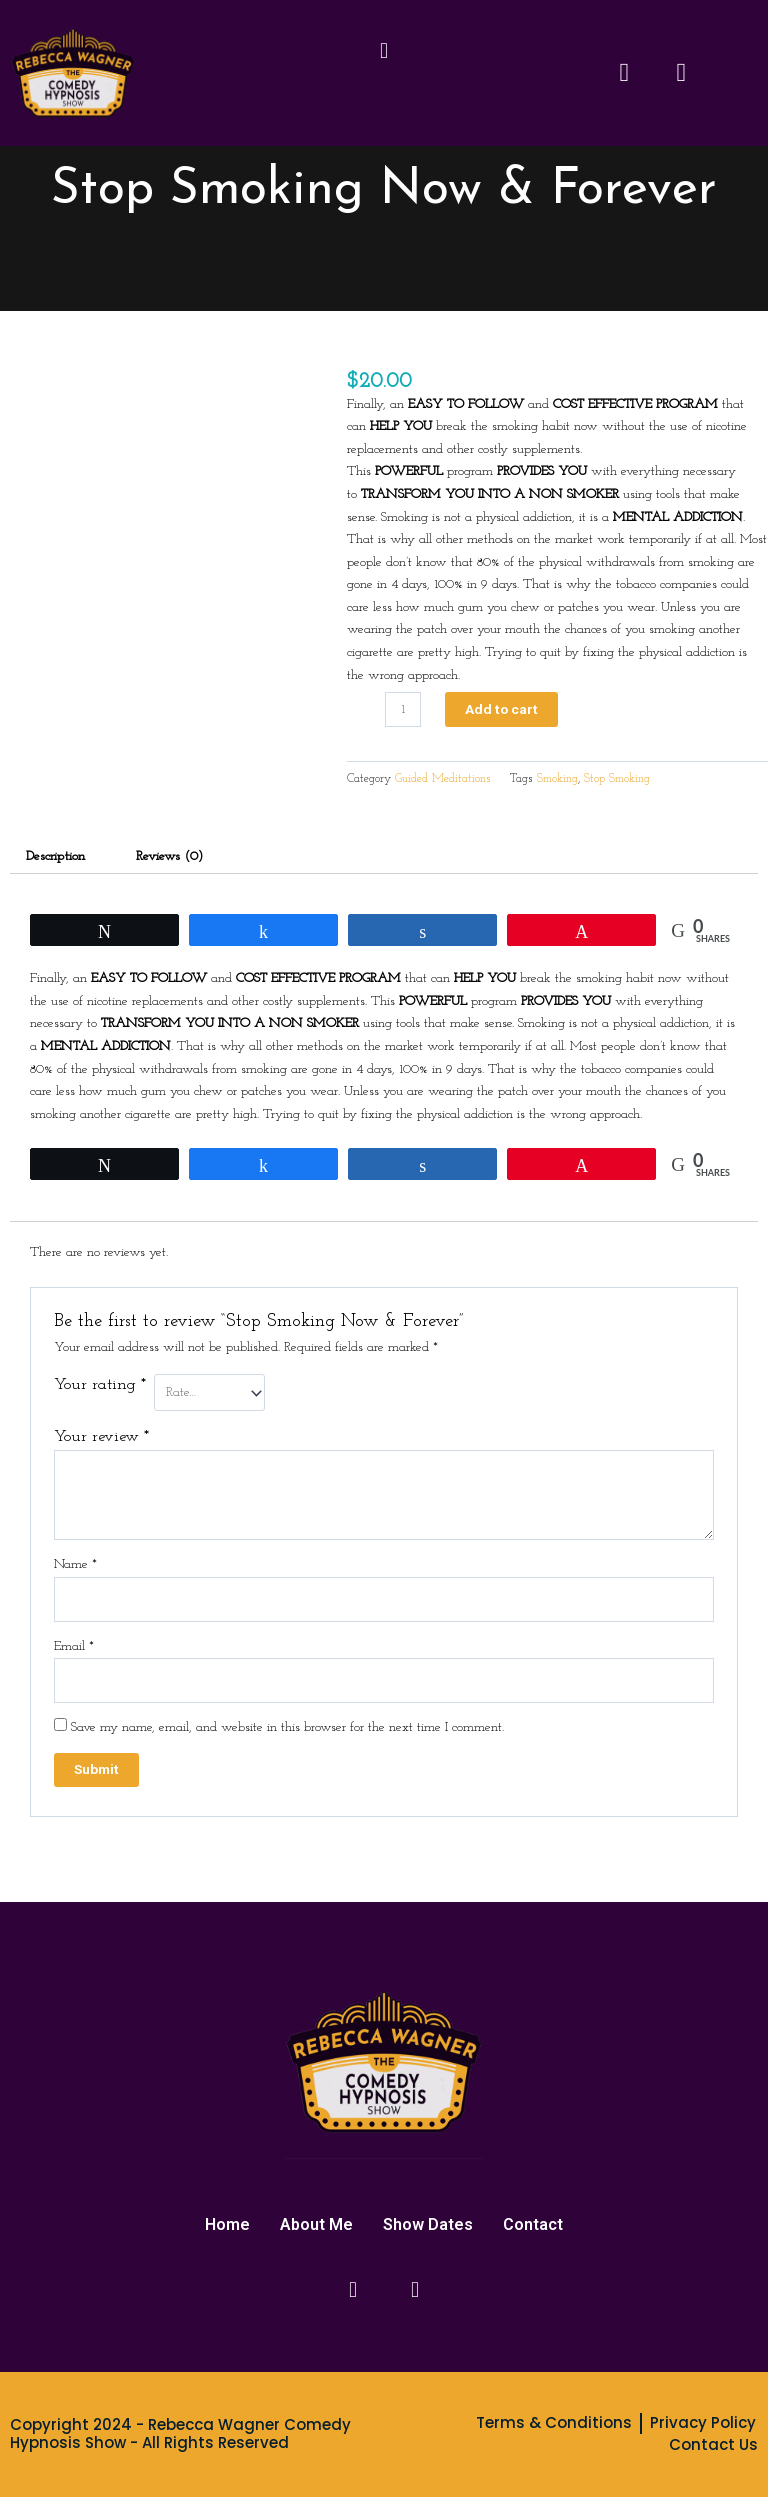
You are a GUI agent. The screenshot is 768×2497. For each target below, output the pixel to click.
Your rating (100, 1385)
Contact (533, 2224)
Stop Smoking (617, 779)
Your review (101, 1437)
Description (55, 856)
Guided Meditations (443, 779)
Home (227, 2224)
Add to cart (501, 709)
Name (75, 1564)
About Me (316, 2224)
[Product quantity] (403, 709)
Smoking (557, 779)
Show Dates (428, 2224)
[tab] (56, 857)
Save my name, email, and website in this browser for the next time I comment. (287, 1727)
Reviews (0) (169, 856)
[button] (383, 52)
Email (74, 1646)
